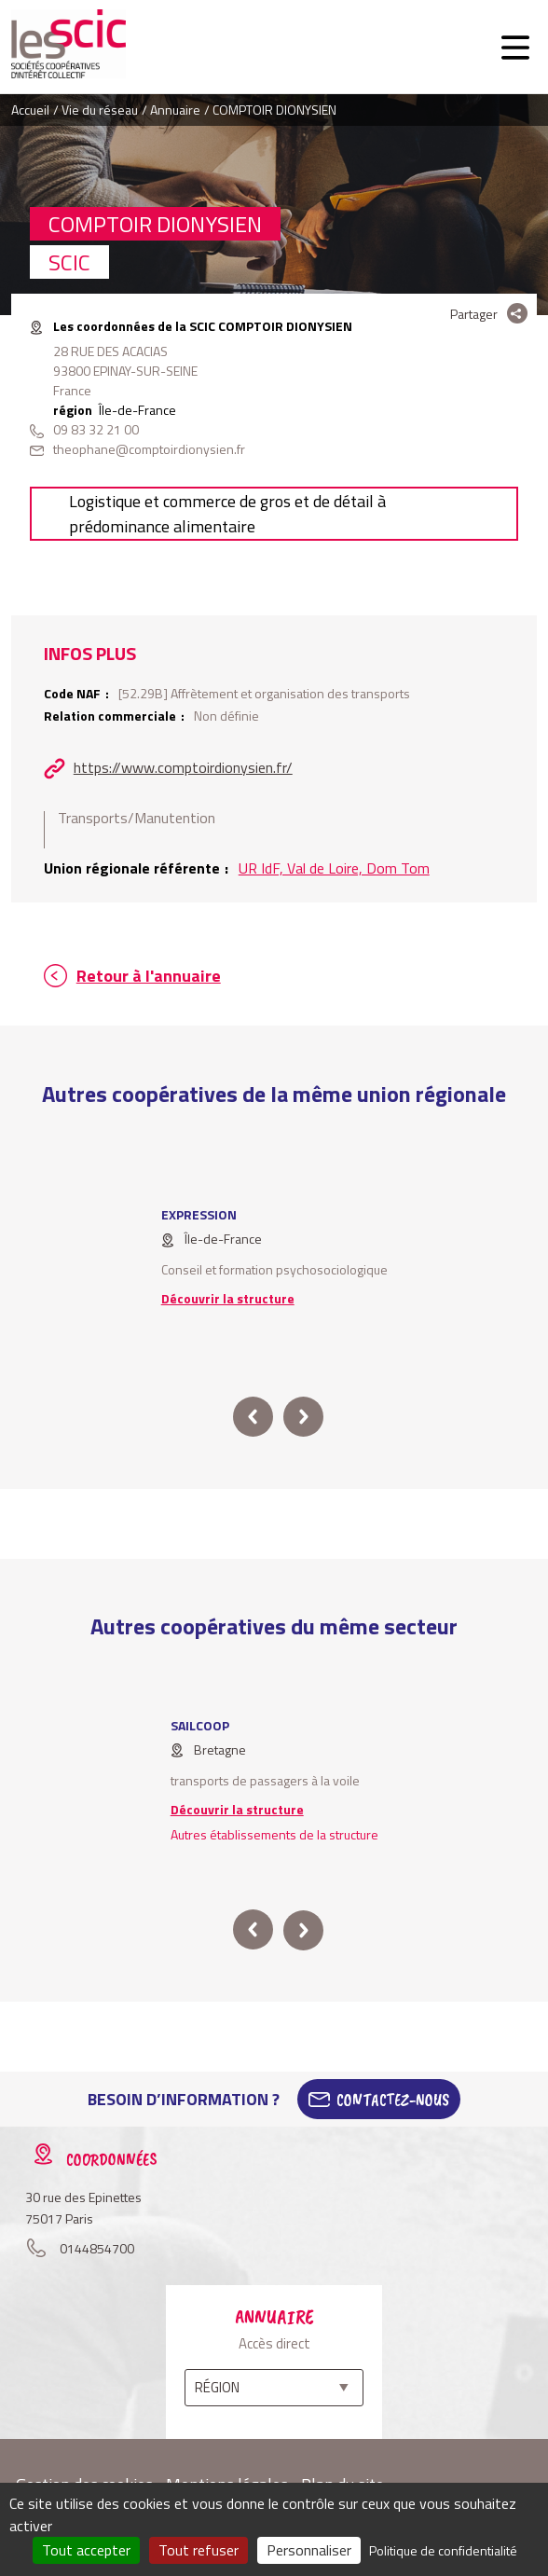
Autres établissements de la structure (274, 1834)
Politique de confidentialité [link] (443, 2550)
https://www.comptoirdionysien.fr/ (183, 767)
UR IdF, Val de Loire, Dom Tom (334, 868)
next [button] (303, 1417)
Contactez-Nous (392, 2099)
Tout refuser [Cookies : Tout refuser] (198, 2550)
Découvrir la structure (228, 1298)
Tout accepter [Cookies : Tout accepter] (86, 2550)
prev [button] (253, 1417)
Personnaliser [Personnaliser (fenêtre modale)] (309, 2550)
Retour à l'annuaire (148, 975)
